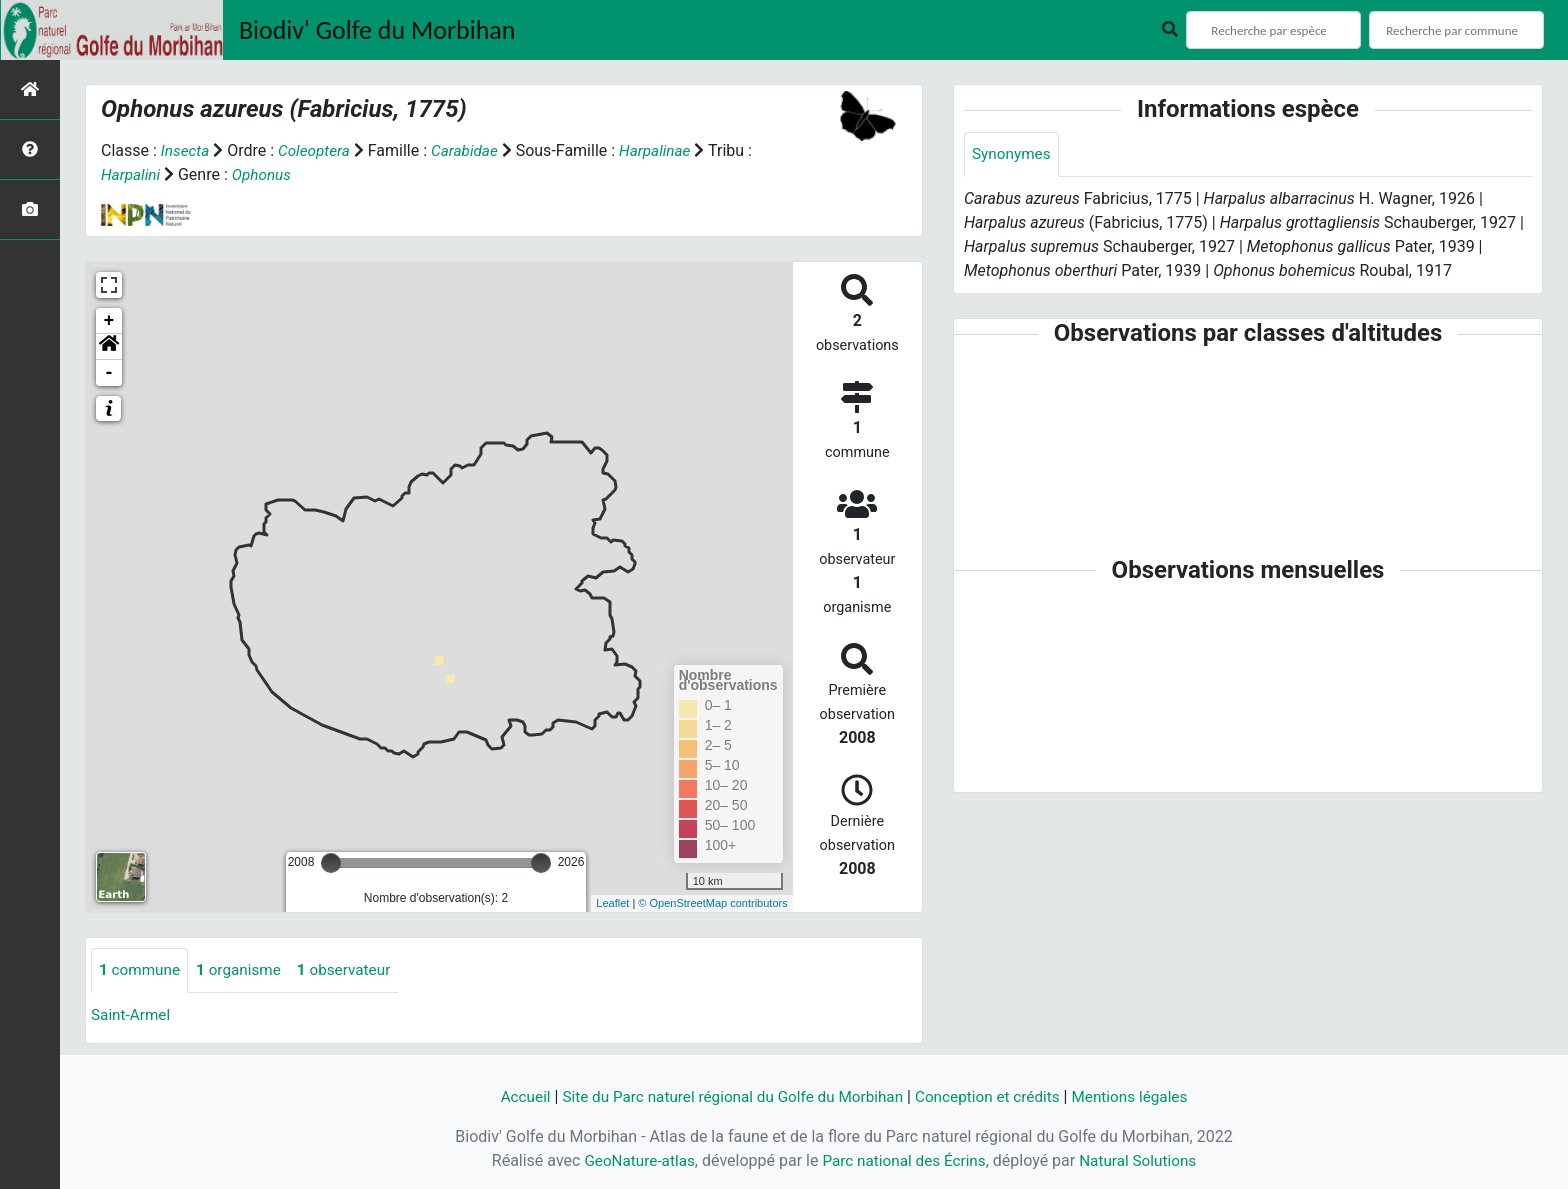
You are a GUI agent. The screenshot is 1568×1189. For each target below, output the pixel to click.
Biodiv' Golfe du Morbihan (377, 30)
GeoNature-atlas (633, 1160)
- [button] (109, 373)
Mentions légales (1141, 1096)
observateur (354, 970)
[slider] (331, 863)
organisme (244, 970)
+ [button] (109, 321)
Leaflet (612, 903)
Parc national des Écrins (903, 1160)
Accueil (511, 1096)
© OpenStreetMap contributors (712, 903)
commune (141, 970)
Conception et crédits (994, 1096)
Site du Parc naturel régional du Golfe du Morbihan (727, 1096)
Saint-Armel (132, 1015)
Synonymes (1013, 154)
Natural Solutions (1144, 1160)
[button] (109, 347)
